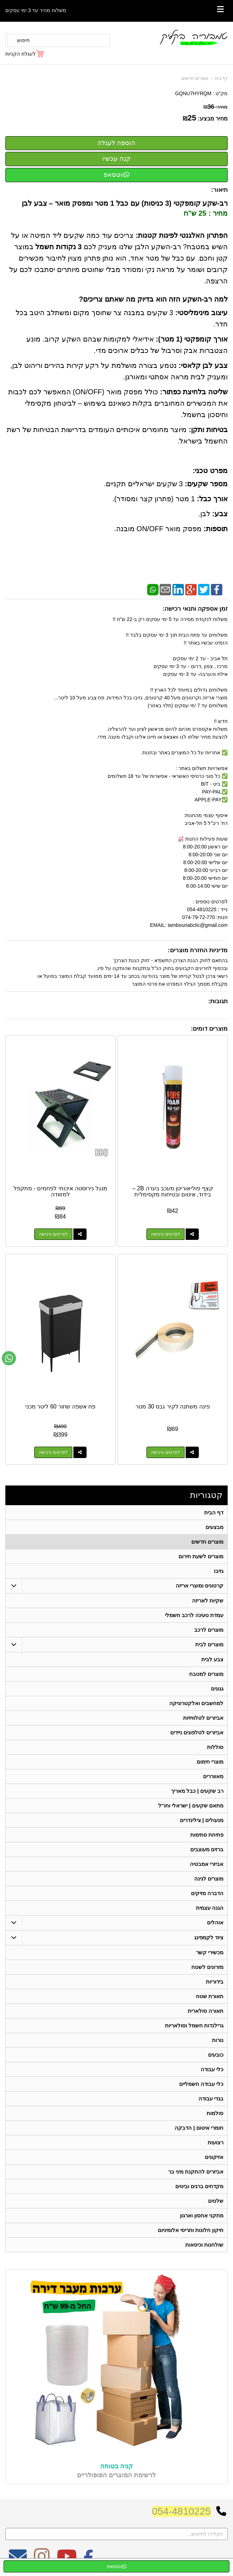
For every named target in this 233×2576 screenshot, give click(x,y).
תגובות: (218, 1001)
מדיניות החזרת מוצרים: (198, 950)
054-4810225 (181, 2511)
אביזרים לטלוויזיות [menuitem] (203, 1718)
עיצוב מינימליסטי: (201, 313)
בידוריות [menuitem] (214, 1982)
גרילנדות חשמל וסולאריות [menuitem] (194, 2025)
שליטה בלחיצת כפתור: (194, 392)
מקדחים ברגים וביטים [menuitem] (199, 2186)
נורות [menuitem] (217, 2040)
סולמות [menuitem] (215, 2113)
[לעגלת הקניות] (25, 54)
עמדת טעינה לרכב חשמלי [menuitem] (194, 1615)
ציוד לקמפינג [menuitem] (208, 1937)
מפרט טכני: (210, 470)
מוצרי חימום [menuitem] (210, 1762)
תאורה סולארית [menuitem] (205, 2011)
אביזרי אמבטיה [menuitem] (206, 1864)
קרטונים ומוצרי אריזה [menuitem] (200, 1585)
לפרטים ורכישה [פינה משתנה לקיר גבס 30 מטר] (165, 1452)
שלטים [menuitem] (215, 2201)
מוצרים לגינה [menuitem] (208, 1878)
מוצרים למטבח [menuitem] (206, 1674)
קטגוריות (206, 1495)
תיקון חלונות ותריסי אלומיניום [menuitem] (191, 2230)
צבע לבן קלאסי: (203, 365)
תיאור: (219, 189)
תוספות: (215, 529)
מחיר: (215, 107)
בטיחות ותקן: (208, 429)
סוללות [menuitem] (215, 1747)
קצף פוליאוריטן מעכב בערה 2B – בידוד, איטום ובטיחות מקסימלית (172, 1191)
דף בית (221, 78)
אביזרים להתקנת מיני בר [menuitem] (196, 2172)
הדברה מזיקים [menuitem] (207, 1893)
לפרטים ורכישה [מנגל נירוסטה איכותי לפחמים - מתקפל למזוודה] (53, 1234)
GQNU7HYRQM (193, 93)
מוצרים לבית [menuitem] (209, 1644)
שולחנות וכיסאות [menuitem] (204, 2245)
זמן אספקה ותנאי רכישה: (195, 608)
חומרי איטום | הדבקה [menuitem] (199, 2128)
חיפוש (23, 40)
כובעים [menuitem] (215, 2055)
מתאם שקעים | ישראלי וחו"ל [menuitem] (191, 1805)
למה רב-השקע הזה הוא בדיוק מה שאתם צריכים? (153, 299)
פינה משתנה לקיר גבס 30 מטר (172, 1407)
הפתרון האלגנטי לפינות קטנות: (182, 235)
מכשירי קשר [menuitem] (209, 1952)
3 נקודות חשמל (58, 247)
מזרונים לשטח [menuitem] (207, 1967)
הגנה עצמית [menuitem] (209, 1908)
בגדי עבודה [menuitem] (210, 2098)
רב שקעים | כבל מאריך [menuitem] (197, 1791)
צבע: (220, 514)
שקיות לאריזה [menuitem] (207, 1600)
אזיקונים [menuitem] (214, 2157)
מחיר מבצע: (213, 119)
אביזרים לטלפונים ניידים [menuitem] (197, 1732)
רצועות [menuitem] (215, 2142)
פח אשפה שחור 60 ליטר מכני (60, 1407)
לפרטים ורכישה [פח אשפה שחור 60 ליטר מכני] (53, 1452)
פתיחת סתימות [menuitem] (206, 1835)
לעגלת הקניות (20, 54)
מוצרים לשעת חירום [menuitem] (201, 1556)
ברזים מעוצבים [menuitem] (206, 1849)
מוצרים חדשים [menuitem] (207, 1542)
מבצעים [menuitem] (214, 1527)
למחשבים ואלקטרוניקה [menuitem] (196, 1703)
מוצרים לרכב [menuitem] (208, 1630)
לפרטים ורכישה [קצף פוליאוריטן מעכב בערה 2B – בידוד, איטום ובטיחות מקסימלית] (165, 1234)
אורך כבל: (212, 499)
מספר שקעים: (206, 484)
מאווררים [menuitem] (213, 1776)
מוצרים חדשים (194, 78)
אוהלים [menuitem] (215, 1922)
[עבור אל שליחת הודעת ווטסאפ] (9, 1358)
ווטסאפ (117, 174)
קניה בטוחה (116, 2466)
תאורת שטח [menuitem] (209, 1996)
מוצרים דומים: (209, 1028)
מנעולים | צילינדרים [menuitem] (202, 1820)
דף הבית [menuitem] (213, 1512)
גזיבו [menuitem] (218, 1571)
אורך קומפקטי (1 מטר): (192, 339)
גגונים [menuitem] (217, 1688)
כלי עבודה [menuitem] (212, 2069)
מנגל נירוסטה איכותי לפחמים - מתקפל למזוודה (60, 1191)
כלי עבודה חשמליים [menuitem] (201, 2084)
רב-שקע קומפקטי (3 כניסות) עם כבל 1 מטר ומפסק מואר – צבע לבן (125, 203)
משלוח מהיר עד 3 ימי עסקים (35, 10)
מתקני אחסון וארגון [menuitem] (202, 2215)
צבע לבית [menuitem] (212, 1659)
